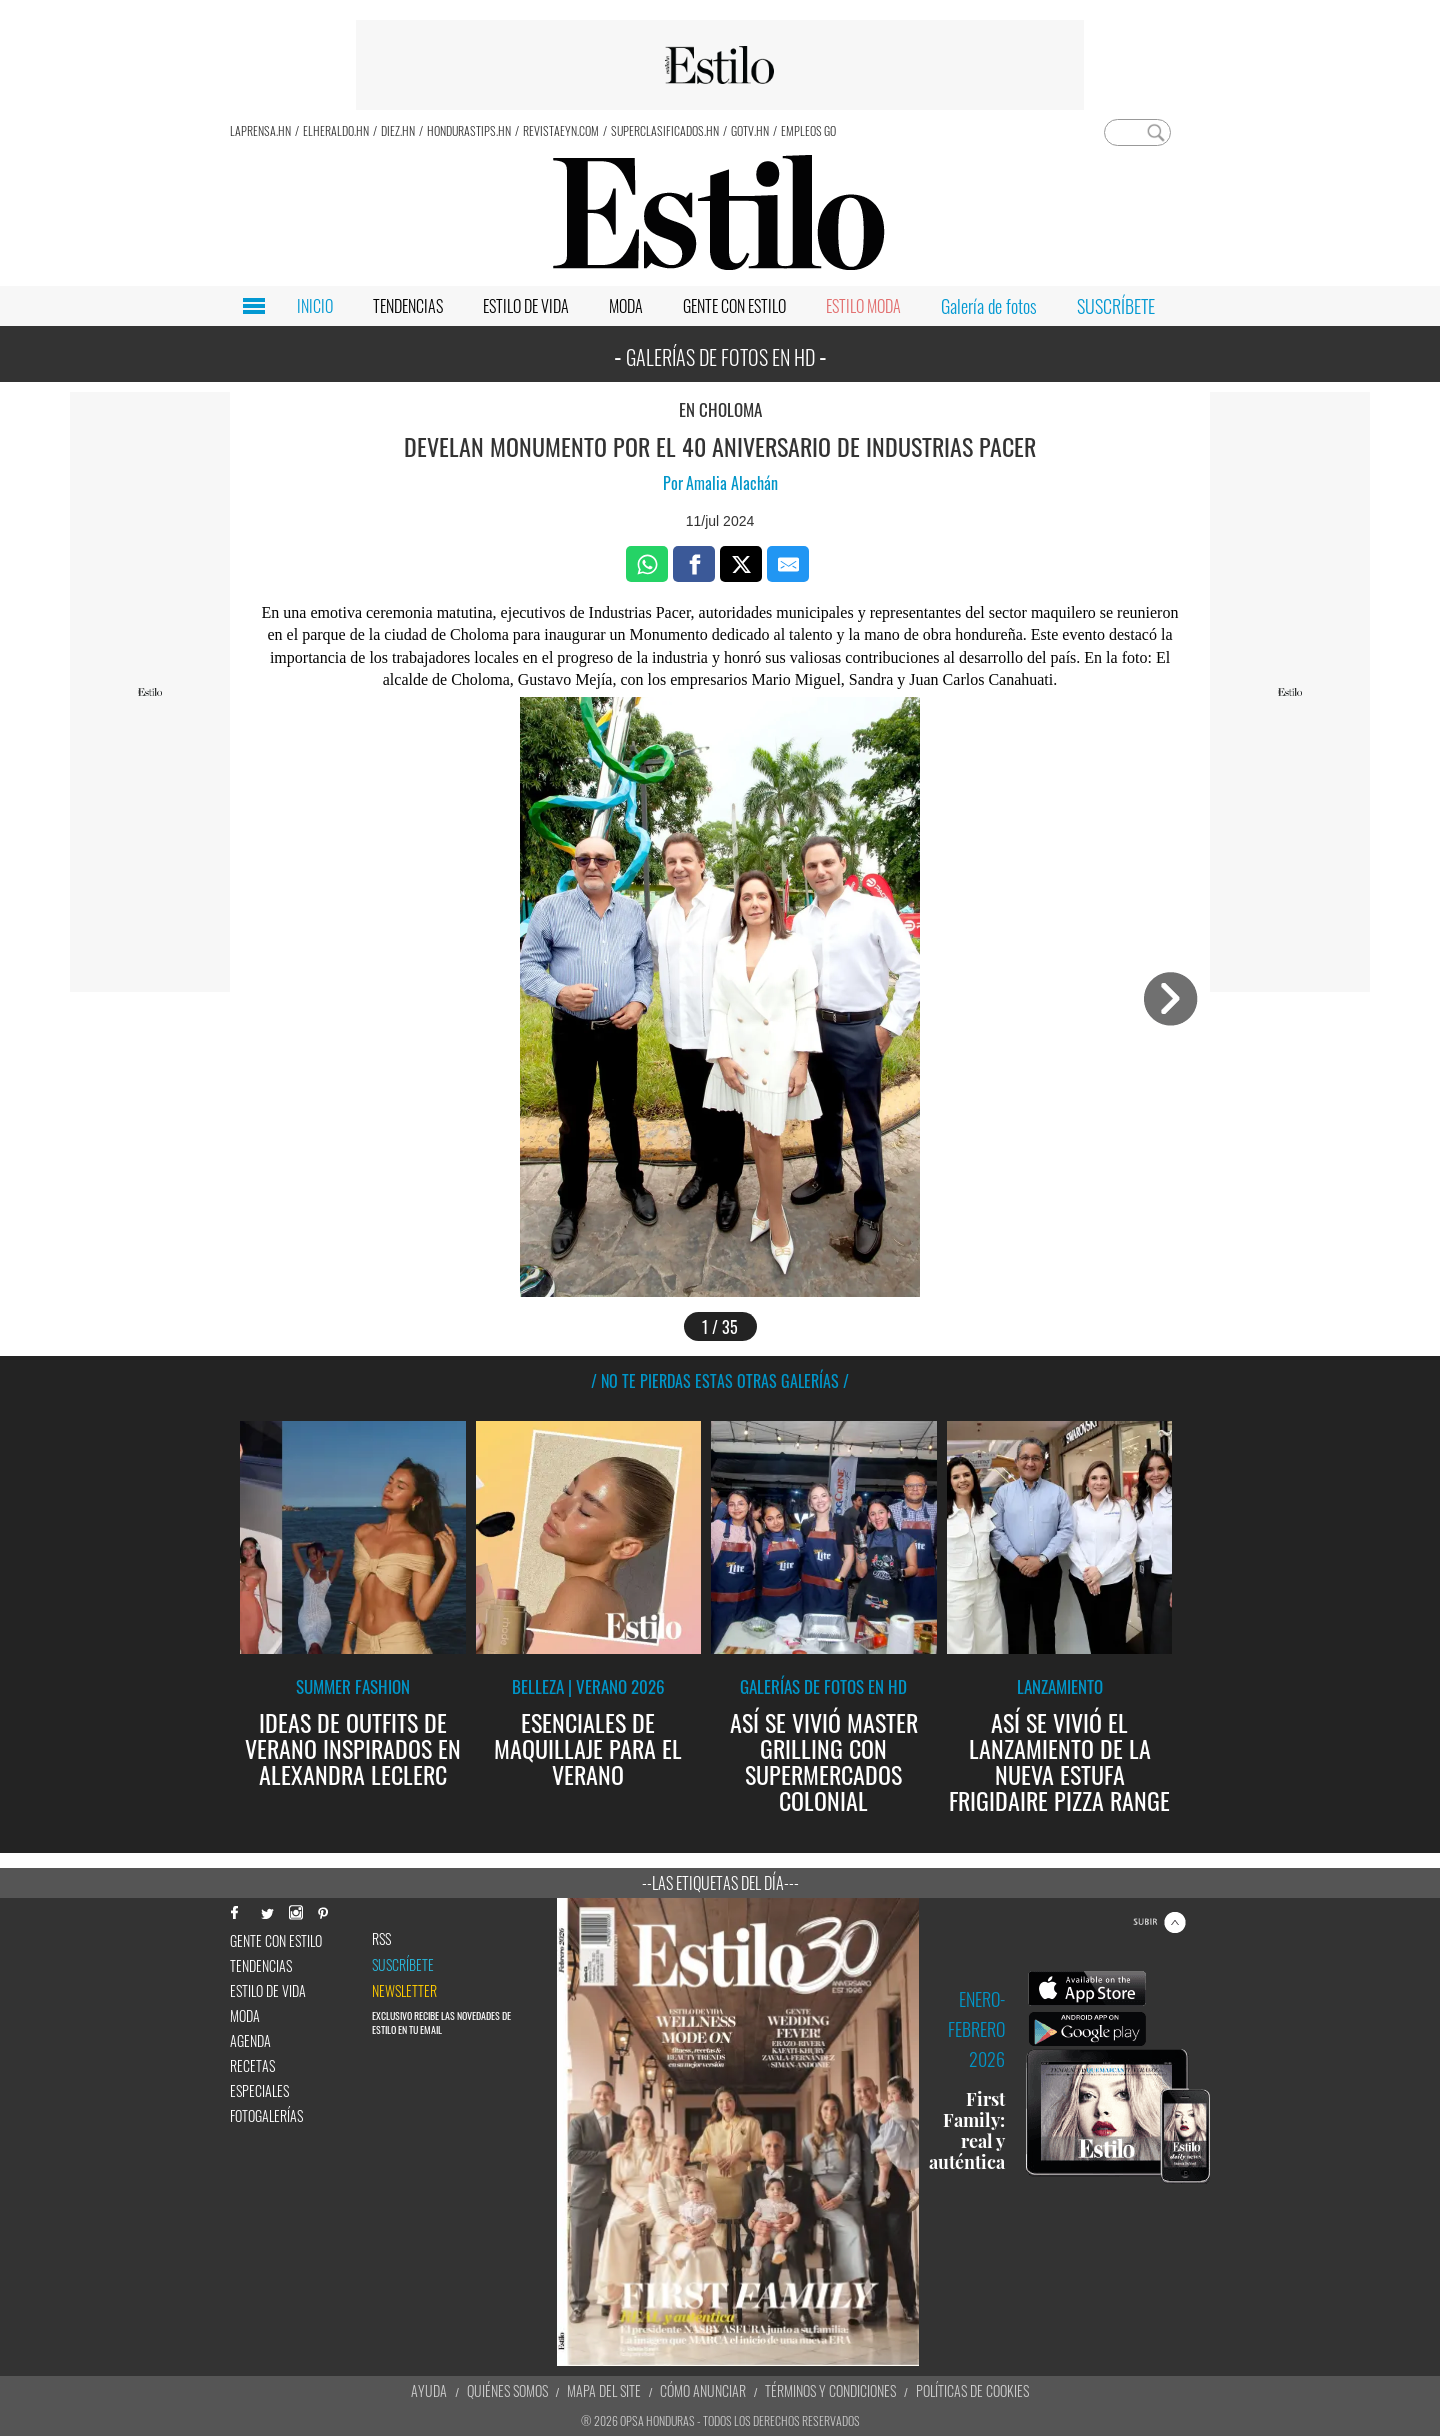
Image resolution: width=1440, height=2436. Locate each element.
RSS (381, 1939)
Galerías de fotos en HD (823, 1686)
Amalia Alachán (732, 483)
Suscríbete (403, 1965)
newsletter (404, 1991)
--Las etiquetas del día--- (720, 1883)
